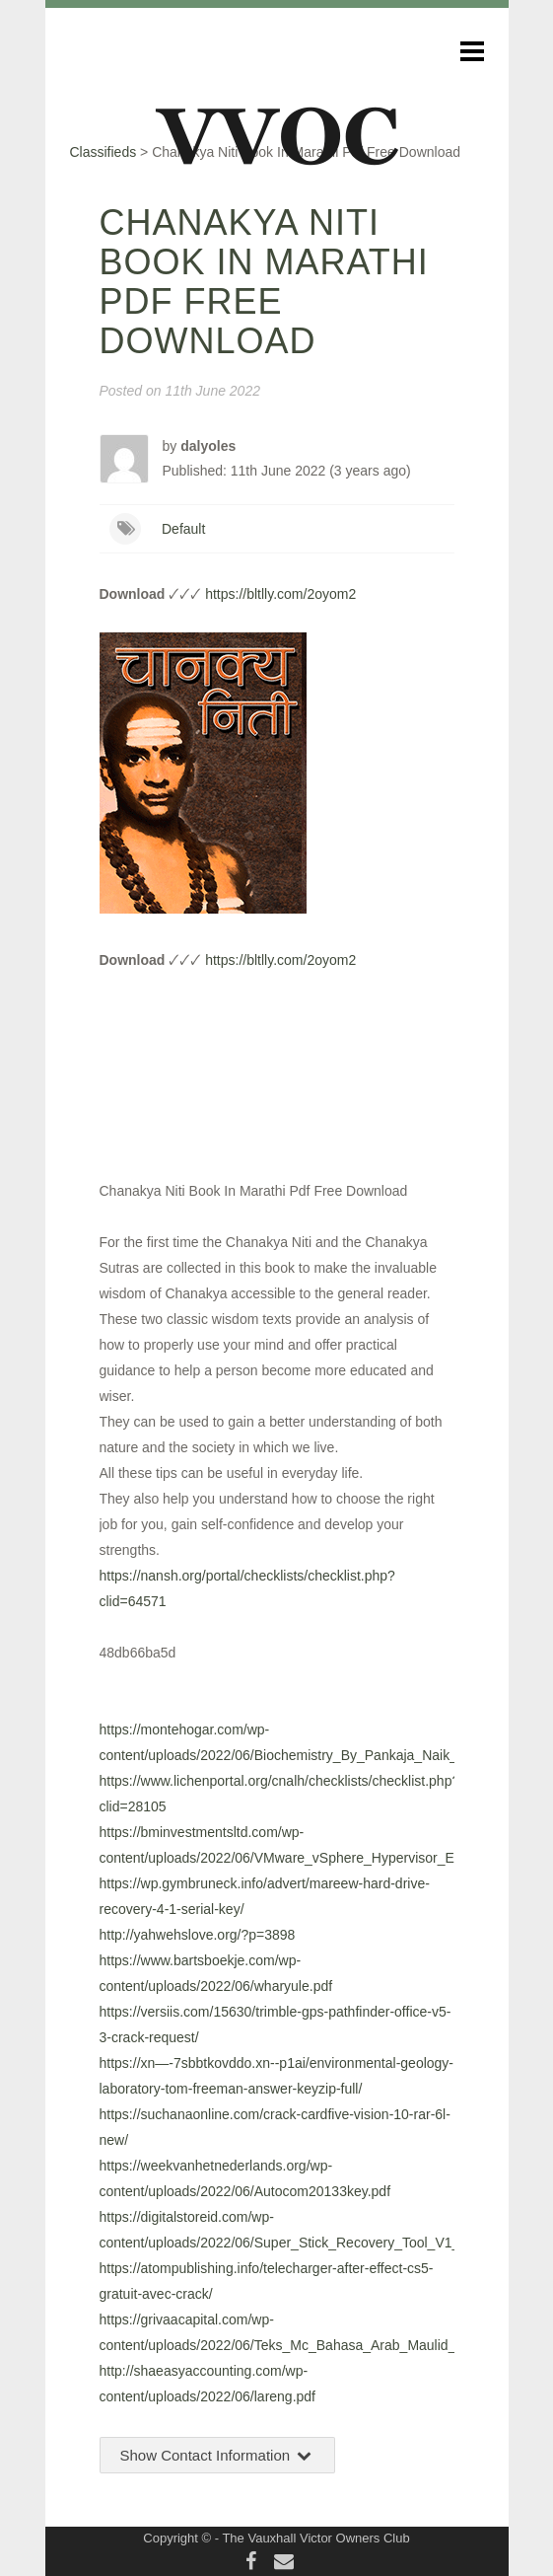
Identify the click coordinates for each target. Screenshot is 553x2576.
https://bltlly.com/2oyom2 (280, 594)
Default (183, 529)
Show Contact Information (217, 2455)
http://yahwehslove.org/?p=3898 (198, 1935)
